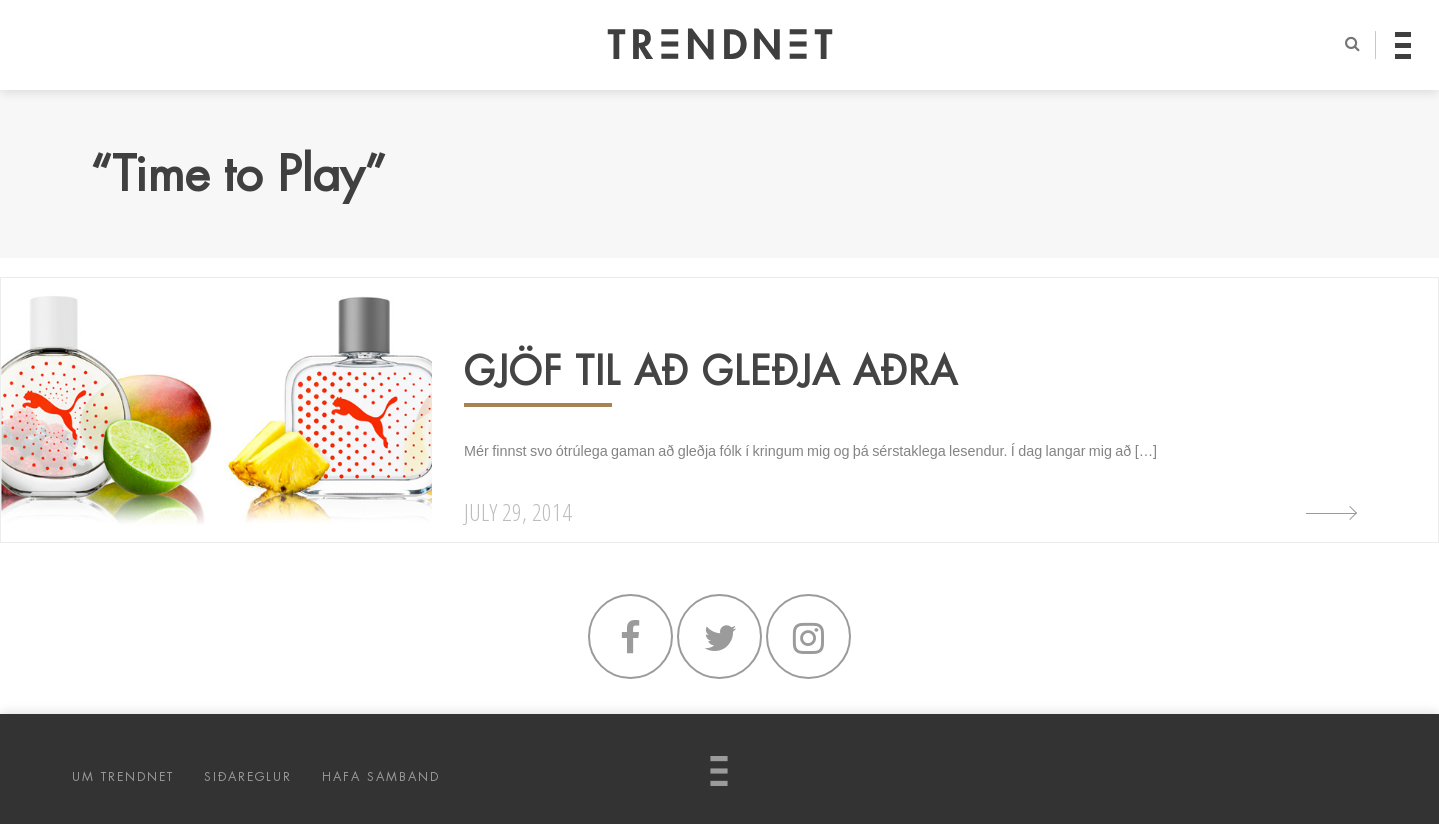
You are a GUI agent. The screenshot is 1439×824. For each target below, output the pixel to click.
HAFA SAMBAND (381, 777)
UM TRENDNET (123, 777)
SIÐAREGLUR (248, 777)
